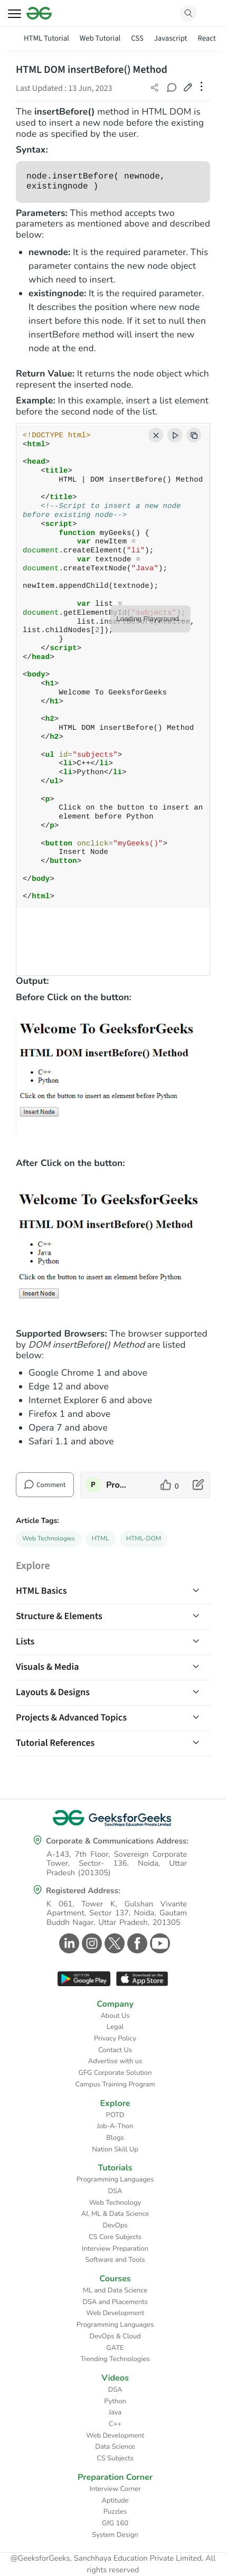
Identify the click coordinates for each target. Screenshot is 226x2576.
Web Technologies (48, 1539)
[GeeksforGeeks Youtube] (158, 1943)
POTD (115, 2115)
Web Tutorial (100, 38)
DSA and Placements (115, 2302)
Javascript (170, 38)
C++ (115, 2424)
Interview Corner (114, 2489)
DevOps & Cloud (114, 2336)
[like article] (170, 1485)
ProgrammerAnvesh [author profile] (116, 1485)
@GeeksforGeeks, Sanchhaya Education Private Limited (106, 2558)
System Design (115, 2535)
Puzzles (115, 2511)
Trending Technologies (114, 2359)
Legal (115, 2027)
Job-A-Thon (115, 2126)
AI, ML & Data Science (115, 2213)
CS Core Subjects (115, 2237)
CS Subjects (115, 2458)
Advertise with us (115, 2061)
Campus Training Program (115, 2084)
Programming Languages (115, 2179)
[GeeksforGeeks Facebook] (136, 1943)
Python (115, 2401)
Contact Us (115, 2050)
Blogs (115, 2137)
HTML (100, 1539)
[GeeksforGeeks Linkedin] (67, 1943)
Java (115, 2412)
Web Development (115, 2313)
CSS (137, 38)
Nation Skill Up (115, 2149)
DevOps (115, 2225)
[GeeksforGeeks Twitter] (113, 1943)
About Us (114, 2015)
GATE (115, 2348)
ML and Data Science (115, 2290)
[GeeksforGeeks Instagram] (90, 1943)
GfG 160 (115, 2523)
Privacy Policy (115, 2038)
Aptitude (115, 2500)
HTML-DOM (143, 1539)
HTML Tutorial (46, 38)
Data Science (115, 2446)
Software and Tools (115, 2259)
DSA (115, 2191)
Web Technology (115, 2202)
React (206, 38)
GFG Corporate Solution (115, 2072)
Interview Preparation (115, 2248)
